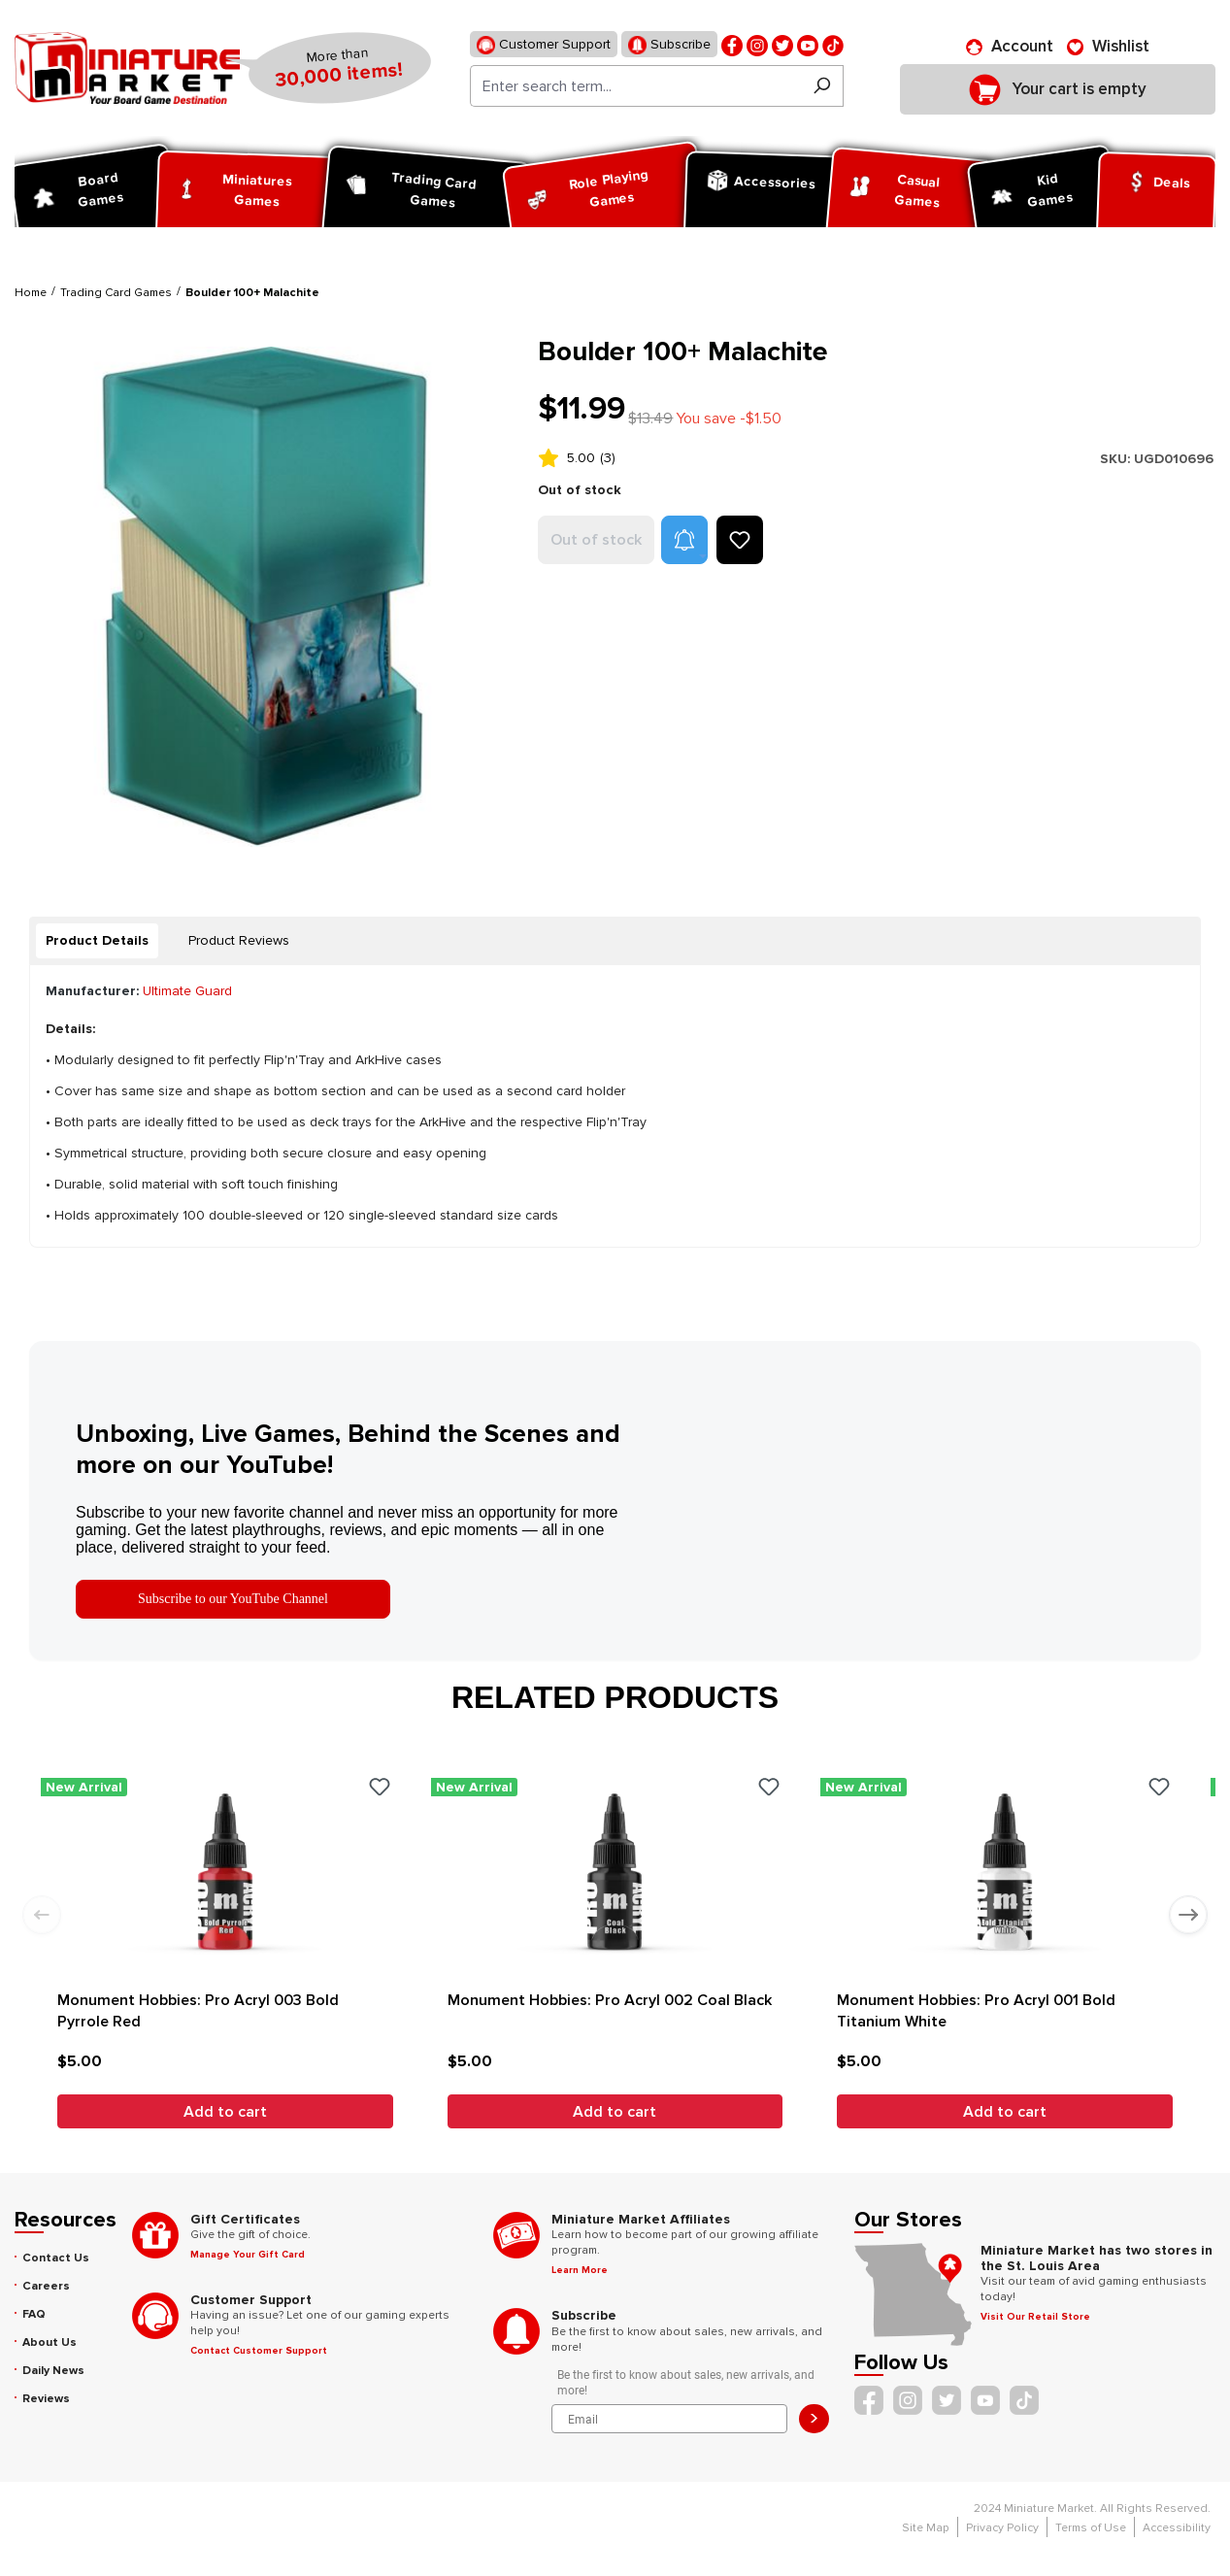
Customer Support (544, 45)
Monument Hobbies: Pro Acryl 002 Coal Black (610, 2000)
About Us (49, 2342)
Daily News (53, 2370)
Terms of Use (1090, 2528)
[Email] (669, 2418)
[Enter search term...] (635, 86)
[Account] (1009, 46)
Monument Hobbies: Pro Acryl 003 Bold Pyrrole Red (198, 2011)
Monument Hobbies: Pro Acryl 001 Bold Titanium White (976, 2011)
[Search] (822, 86)
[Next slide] (1188, 1914)
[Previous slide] (41, 1914)
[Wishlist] (1108, 46)
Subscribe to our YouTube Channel (233, 1598)
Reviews (46, 2399)
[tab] (97, 940)
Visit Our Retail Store (1035, 2317)
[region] (265, 596)
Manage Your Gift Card (247, 2254)
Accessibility (1177, 2528)
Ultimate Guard (187, 991)
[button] (684, 540)
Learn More (579, 2270)
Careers (46, 2286)
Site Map (925, 2528)
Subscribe (669, 45)
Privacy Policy (1002, 2528)
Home (31, 292)
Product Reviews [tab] (238, 940)
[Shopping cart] (1057, 89)
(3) (607, 458)
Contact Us (55, 2258)
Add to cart (225, 2112)
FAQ (34, 2314)
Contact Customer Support (258, 2351)
